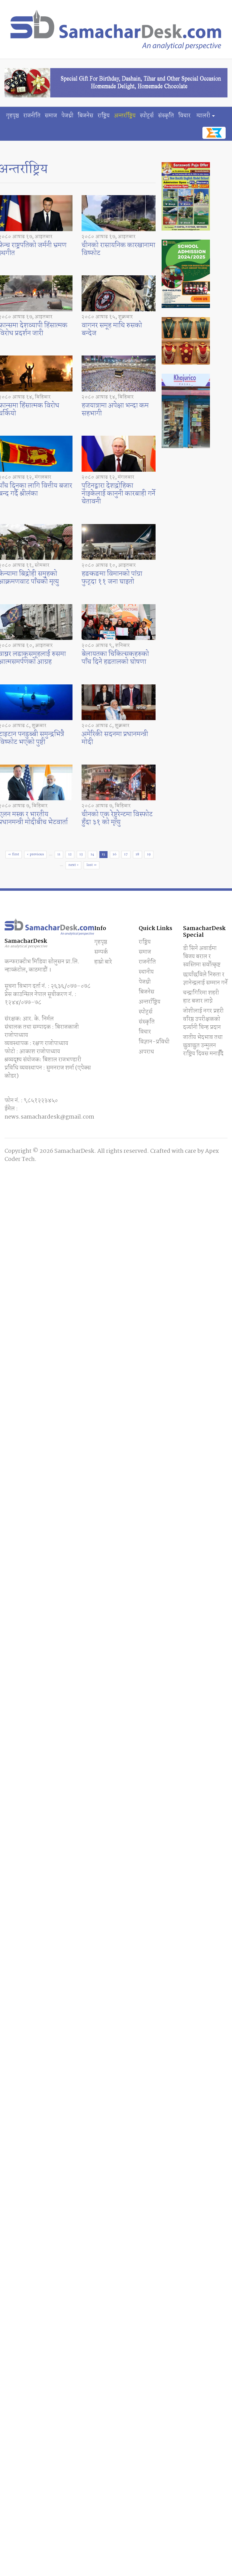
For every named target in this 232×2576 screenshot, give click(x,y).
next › (73, 865)
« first (13, 854)
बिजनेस (85, 115)
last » (91, 865)
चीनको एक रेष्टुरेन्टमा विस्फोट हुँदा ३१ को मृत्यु (117, 818)
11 (58, 854)
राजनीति (31, 115)
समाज (51, 115)
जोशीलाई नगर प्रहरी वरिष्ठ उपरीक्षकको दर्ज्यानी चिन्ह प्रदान (203, 1019)
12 (70, 854)
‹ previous (35, 854)
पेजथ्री (67, 115)
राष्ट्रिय (104, 115)
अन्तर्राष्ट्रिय (125, 115)
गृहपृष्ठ (12, 115)
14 (92, 854)
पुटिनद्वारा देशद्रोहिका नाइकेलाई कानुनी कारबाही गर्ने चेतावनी (118, 493)
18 (137, 854)
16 (114, 854)
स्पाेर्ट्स (147, 115)
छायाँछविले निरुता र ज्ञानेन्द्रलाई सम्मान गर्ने (205, 979)
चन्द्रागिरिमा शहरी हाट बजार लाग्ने (201, 997)
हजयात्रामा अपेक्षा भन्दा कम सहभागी (115, 409)
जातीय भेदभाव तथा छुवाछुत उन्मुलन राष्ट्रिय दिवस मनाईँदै (203, 1045)
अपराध (146, 1052)
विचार (184, 115)
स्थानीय (146, 972)
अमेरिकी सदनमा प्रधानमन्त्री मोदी (115, 738)
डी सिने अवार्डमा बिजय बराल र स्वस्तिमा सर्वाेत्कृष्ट (202, 956)
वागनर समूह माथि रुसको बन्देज (112, 329)
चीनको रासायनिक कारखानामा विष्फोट (118, 249)
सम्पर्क (101, 952)
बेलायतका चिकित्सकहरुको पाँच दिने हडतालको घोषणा (115, 657)
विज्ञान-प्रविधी (154, 1042)
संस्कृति (166, 115)
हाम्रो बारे (103, 962)
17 (126, 854)
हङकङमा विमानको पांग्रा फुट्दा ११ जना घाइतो (112, 577)
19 (149, 854)
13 (81, 854)
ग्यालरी (203, 115)
